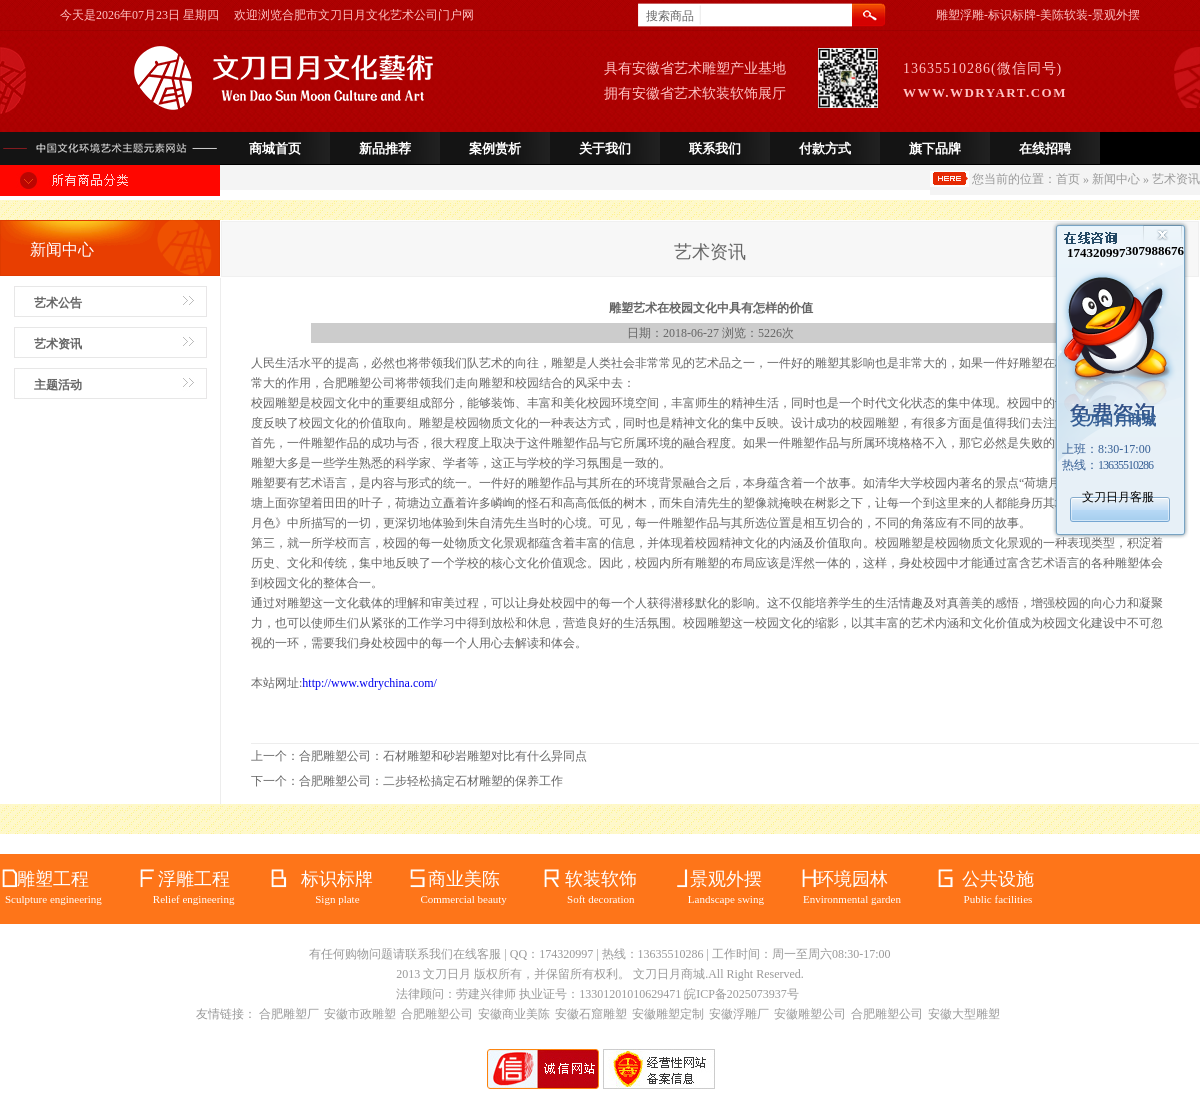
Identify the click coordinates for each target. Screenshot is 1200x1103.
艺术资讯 (58, 344)
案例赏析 (495, 148)
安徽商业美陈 (514, 1014)
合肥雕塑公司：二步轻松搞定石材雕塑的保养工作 (431, 781)
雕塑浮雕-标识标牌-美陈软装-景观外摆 (1038, 15)
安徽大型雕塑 (964, 1014)
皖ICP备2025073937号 (741, 994)
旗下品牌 (935, 148)
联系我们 (715, 148)
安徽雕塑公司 (810, 1014)
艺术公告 (58, 303)
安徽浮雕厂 (739, 1014)
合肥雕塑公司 (437, 1014)
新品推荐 (385, 148)
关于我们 (605, 148)
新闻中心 (1116, 179)
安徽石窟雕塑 (591, 1014)
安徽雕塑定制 (668, 1014)
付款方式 (825, 148)
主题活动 (58, 385)
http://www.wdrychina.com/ (369, 683)
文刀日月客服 (1118, 497)
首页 (1068, 179)
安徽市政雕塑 (360, 1014)
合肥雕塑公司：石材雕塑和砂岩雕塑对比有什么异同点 (443, 756)
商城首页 (275, 148)
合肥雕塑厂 (289, 1014)
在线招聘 (1045, 148)
